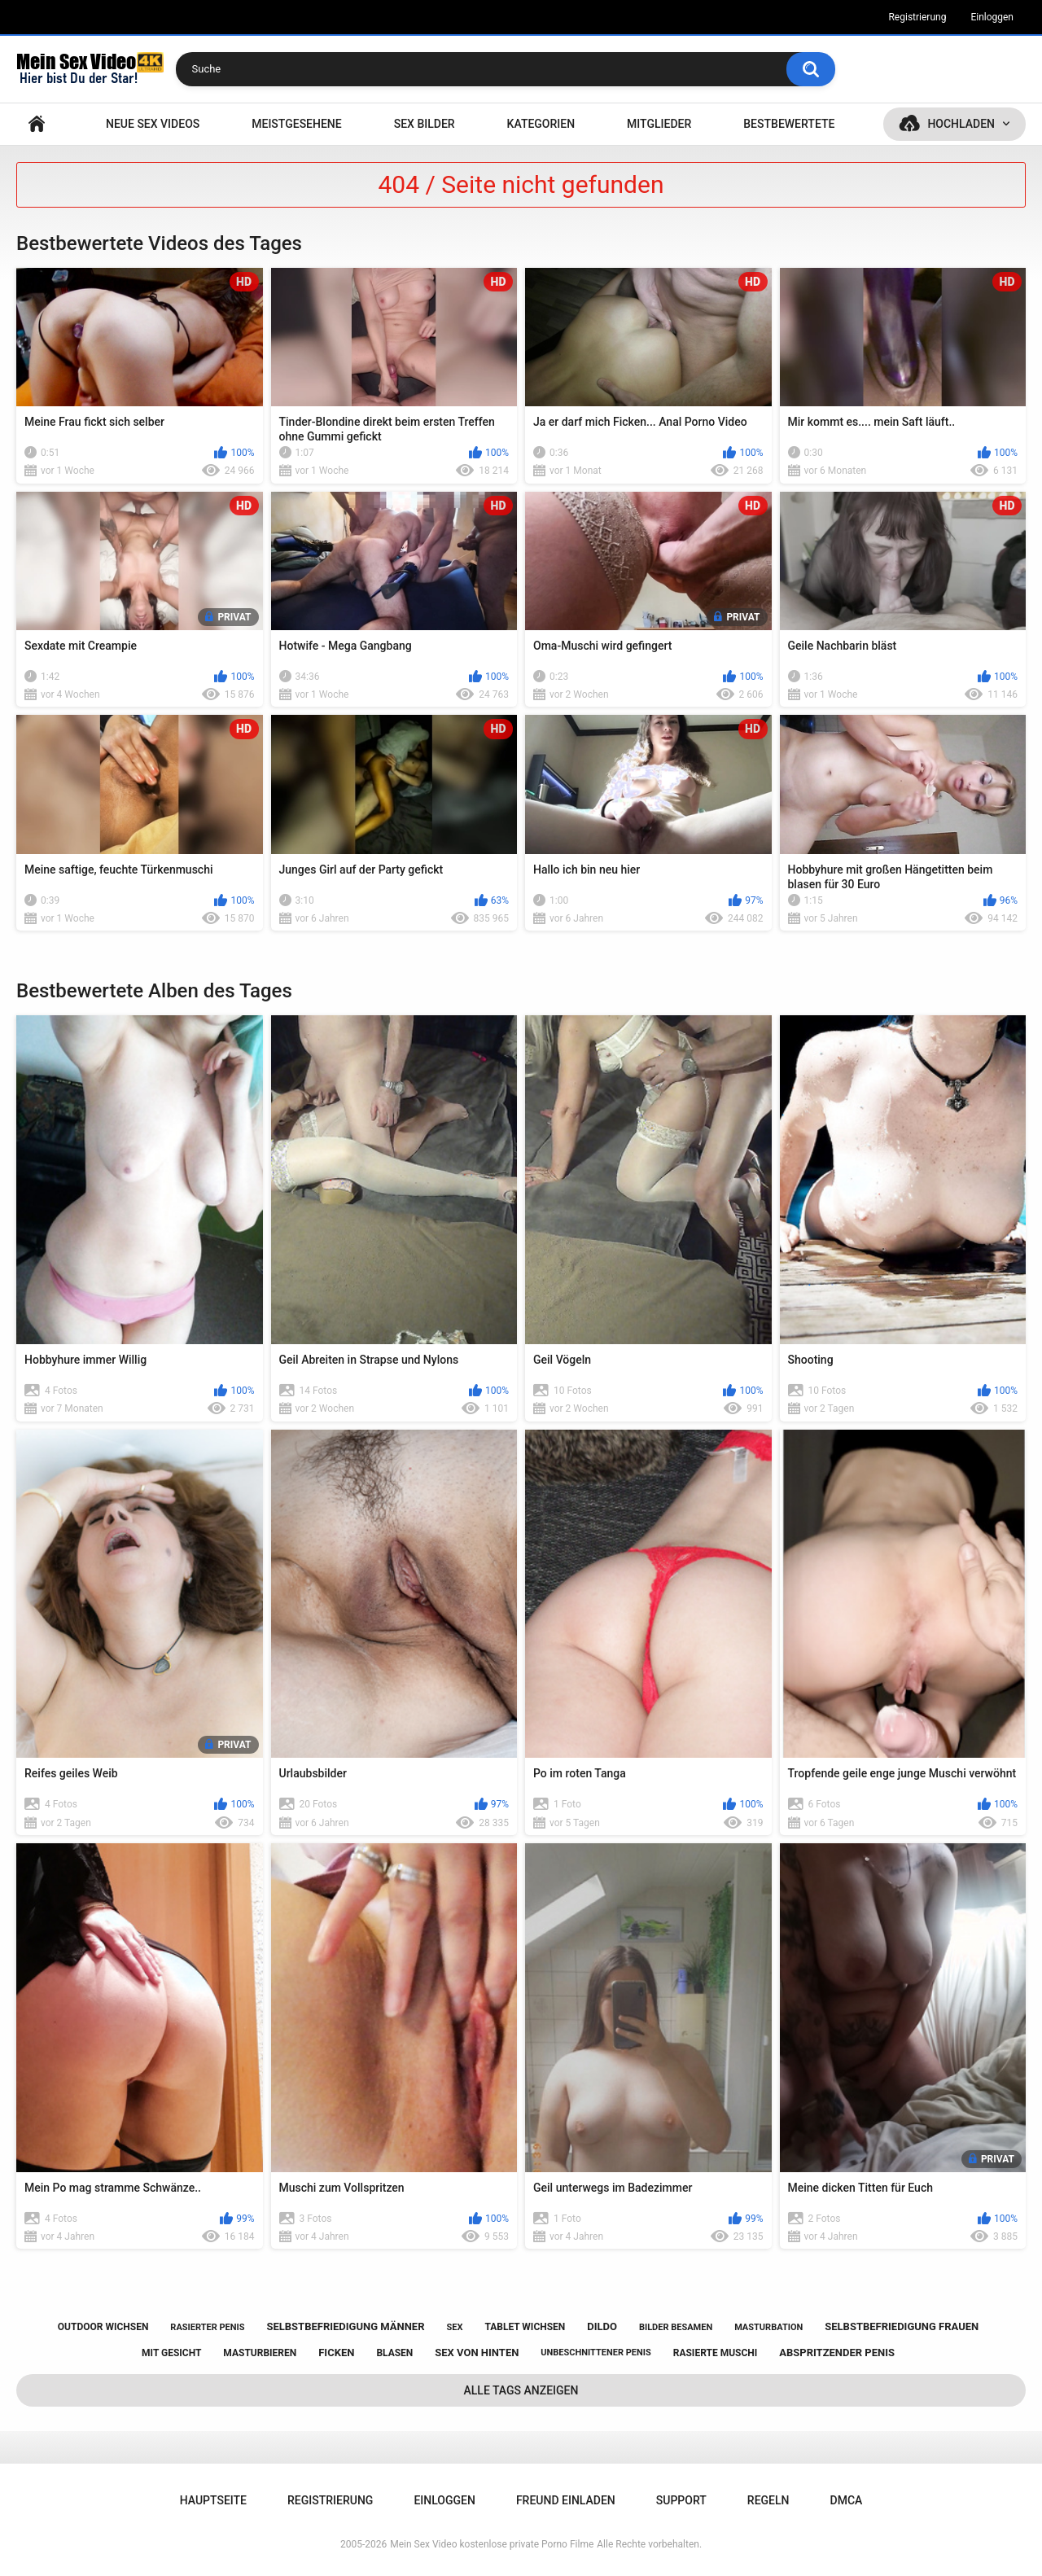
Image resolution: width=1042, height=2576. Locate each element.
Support (681, 2500)
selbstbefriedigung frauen (902, 2326)
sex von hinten (477, 2352)
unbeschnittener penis (595, 2352)
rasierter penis (207, 2327)
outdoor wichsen (103, 2327)
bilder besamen (675, 2327)
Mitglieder (659, 123)
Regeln (768, 2500)
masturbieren (259, 2353)
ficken (336, 2352)
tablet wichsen (524, 2327)
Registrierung (917, 17)
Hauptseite (36, 124)
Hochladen (961, 123)
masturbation (768, 2327)
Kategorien (541, 123)
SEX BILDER (424, 123)
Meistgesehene (296, 123)
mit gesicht (171, 2353)
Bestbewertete (788, 123)
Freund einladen (565, 2500)
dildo (602, 2326)
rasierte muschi (715, 2353)
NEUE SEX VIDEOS (152, 123)
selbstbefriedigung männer (345, 2326)
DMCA (846, 2500)
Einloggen (992, 17)
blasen (394, 2353)
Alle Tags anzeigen (521, 2390)
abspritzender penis (837, 2352)
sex (454, 2327)
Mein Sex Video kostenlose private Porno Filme (491, 2544)
